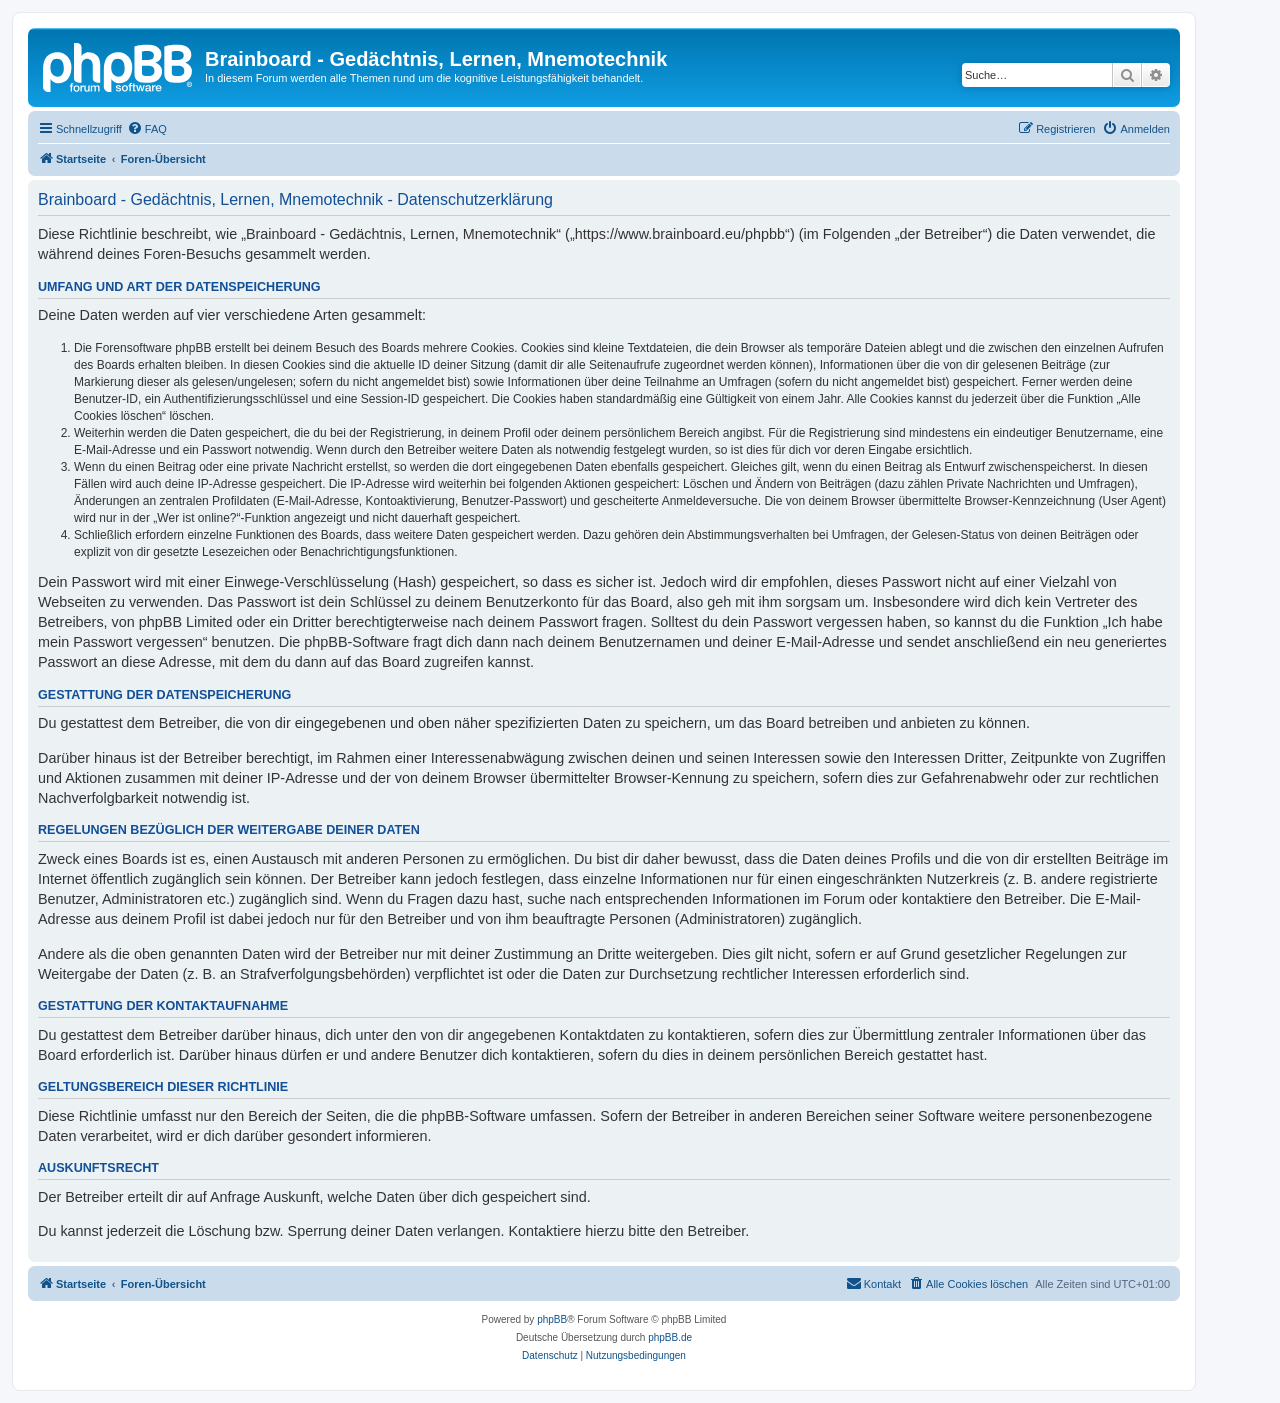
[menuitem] (147, 129)
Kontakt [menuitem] (873, 1283)
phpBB (552, 1319)
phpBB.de (670, 1337)
